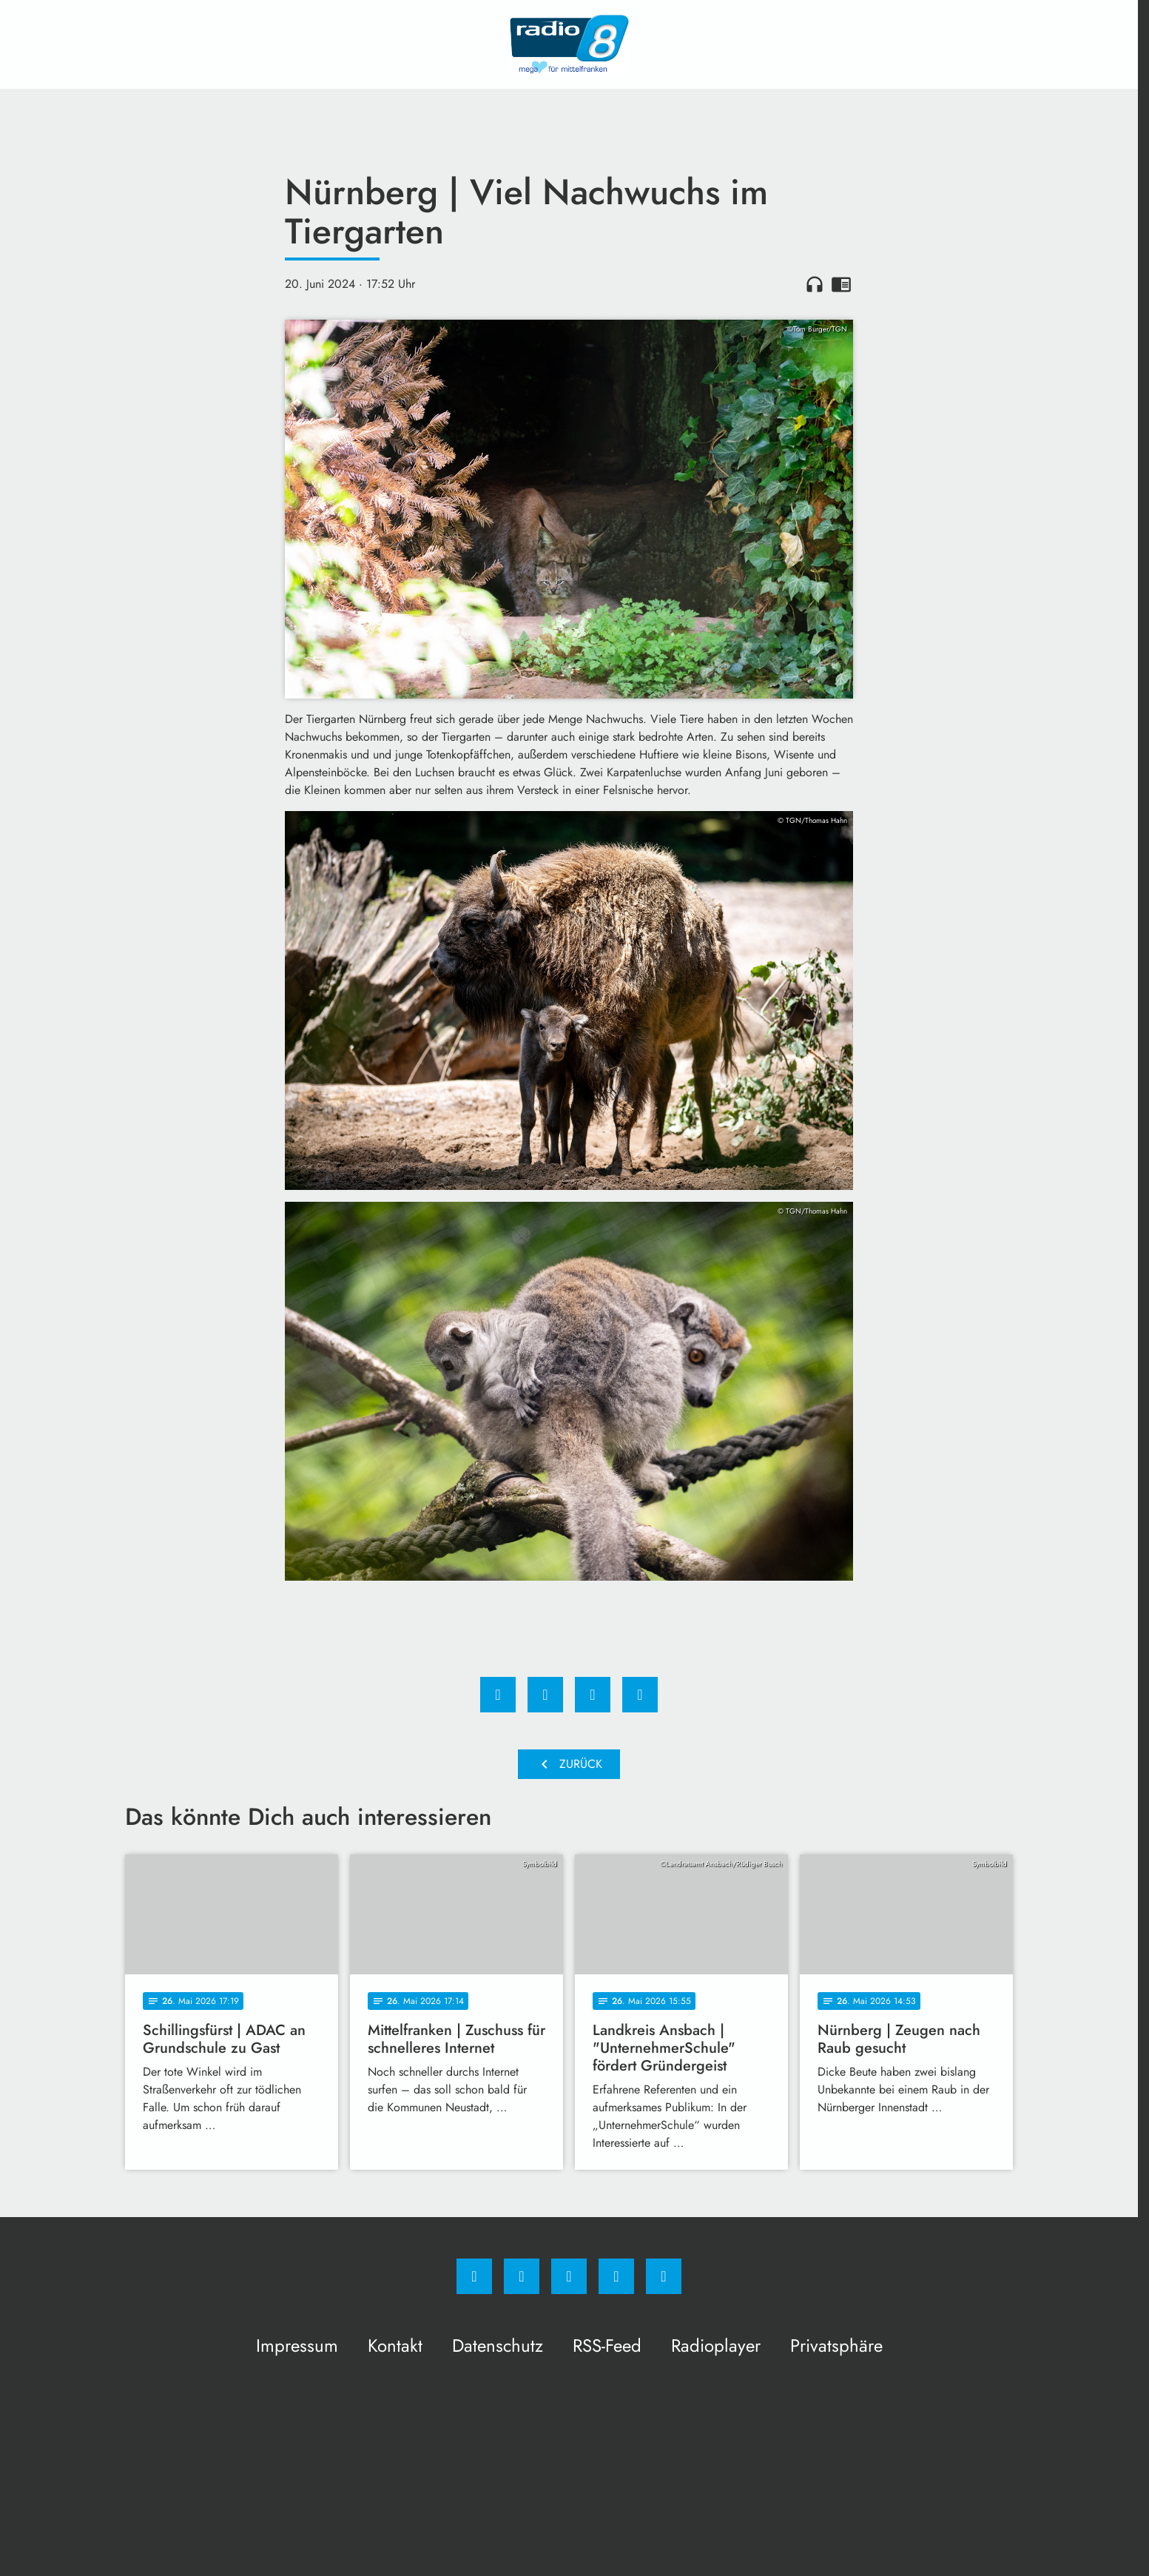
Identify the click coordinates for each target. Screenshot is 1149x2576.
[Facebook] (474, 2276)
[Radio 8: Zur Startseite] (569, 44)
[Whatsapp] (569, 2276)
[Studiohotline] (616, 2276)
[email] (663, 2276)
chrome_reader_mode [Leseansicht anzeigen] (841, 284)
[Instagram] (521, 2276)
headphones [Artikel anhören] (814, 284)
